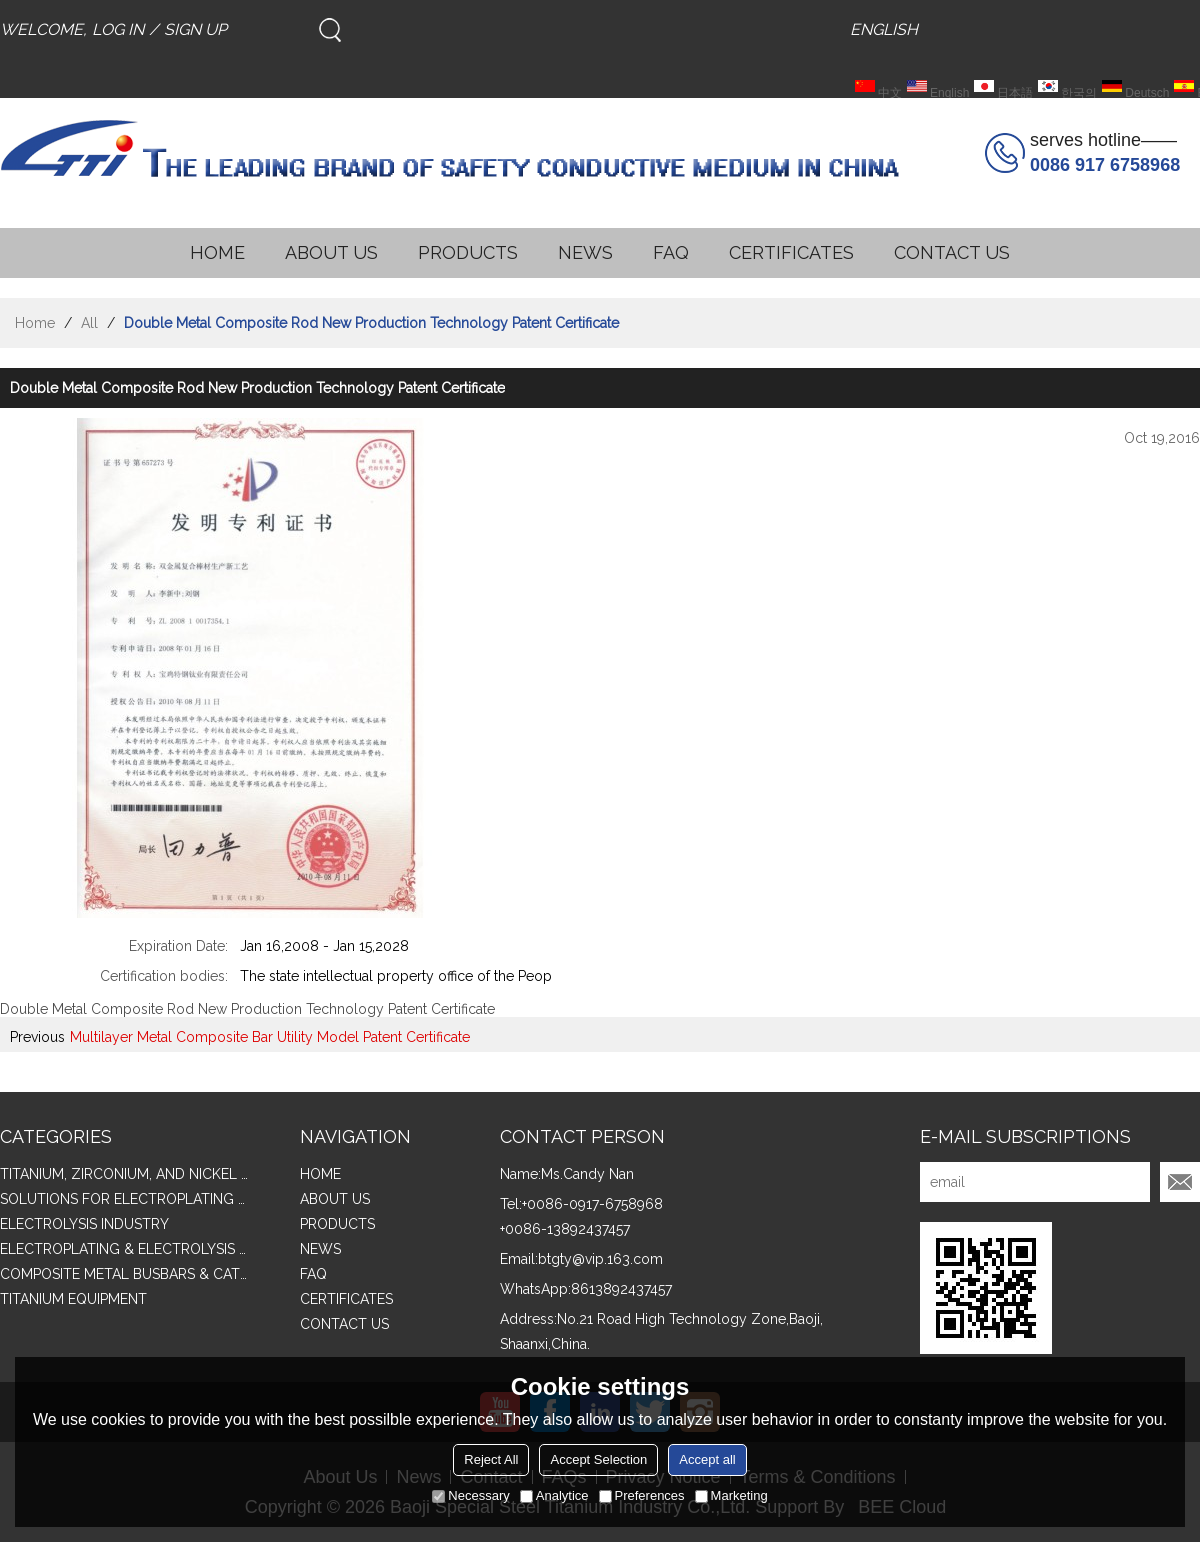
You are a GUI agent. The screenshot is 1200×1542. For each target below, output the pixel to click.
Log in (118, 29)
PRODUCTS (468, 252)
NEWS (585, 252)
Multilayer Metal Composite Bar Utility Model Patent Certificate (270, 1037)
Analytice (554, 1495)
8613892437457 (621, 1289)
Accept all (707, 1459)
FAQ (671, 252)
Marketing (731, 1495)
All (89, 323)
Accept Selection (598, 1459)
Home (35, 323)
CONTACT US (952, 252)
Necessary (470, 1495)
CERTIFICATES (791, 252)
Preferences (642, 1495)
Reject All (491, 1459)
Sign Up (195, 29)
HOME (217, 252)
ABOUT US (331, 252)
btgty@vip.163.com (600, 1259)
